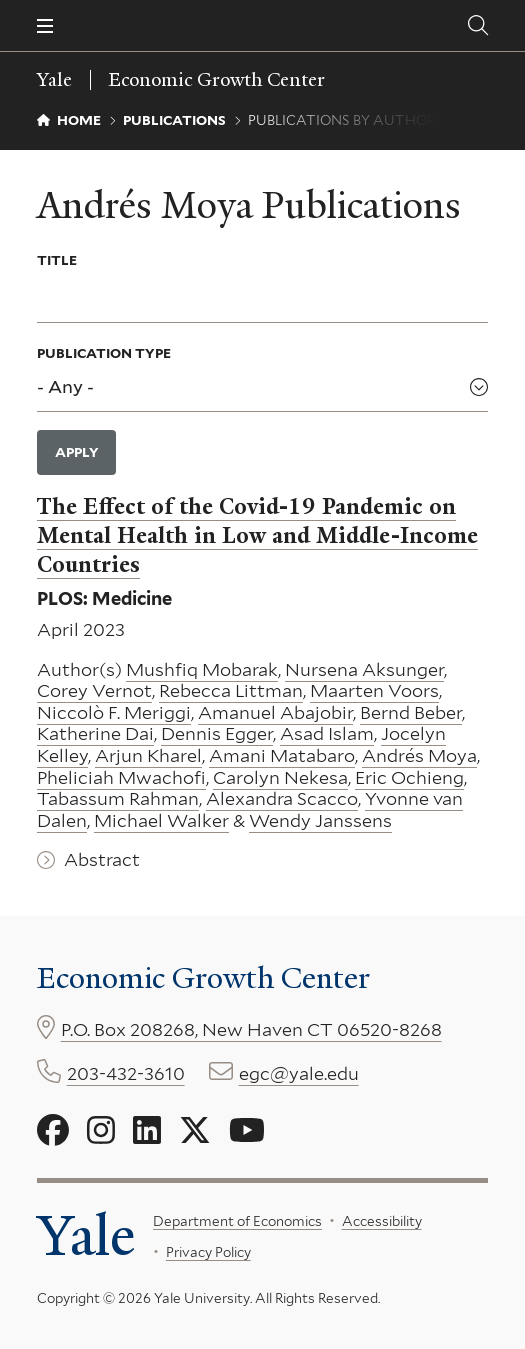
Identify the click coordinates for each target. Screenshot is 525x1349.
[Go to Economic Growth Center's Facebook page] (53, 1131)
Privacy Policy (207, 1252)
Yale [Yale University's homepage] (86, 1236)
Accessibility (381, 1221)
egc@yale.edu (299, 1073)
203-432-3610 (126, 1073)
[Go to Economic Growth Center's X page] (195, 1131)
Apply (77, 452)
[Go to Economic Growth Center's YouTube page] (247, 1131)
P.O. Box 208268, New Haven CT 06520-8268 (251, 1029)
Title (57, 260)
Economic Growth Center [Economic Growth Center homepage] (217, 80)
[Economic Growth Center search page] (478, 25)
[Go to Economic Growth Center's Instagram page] (101, 1131)
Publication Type (104, 353)
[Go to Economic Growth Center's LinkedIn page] (147, 1131)
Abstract (102, 859)
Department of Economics (237, 1221)
